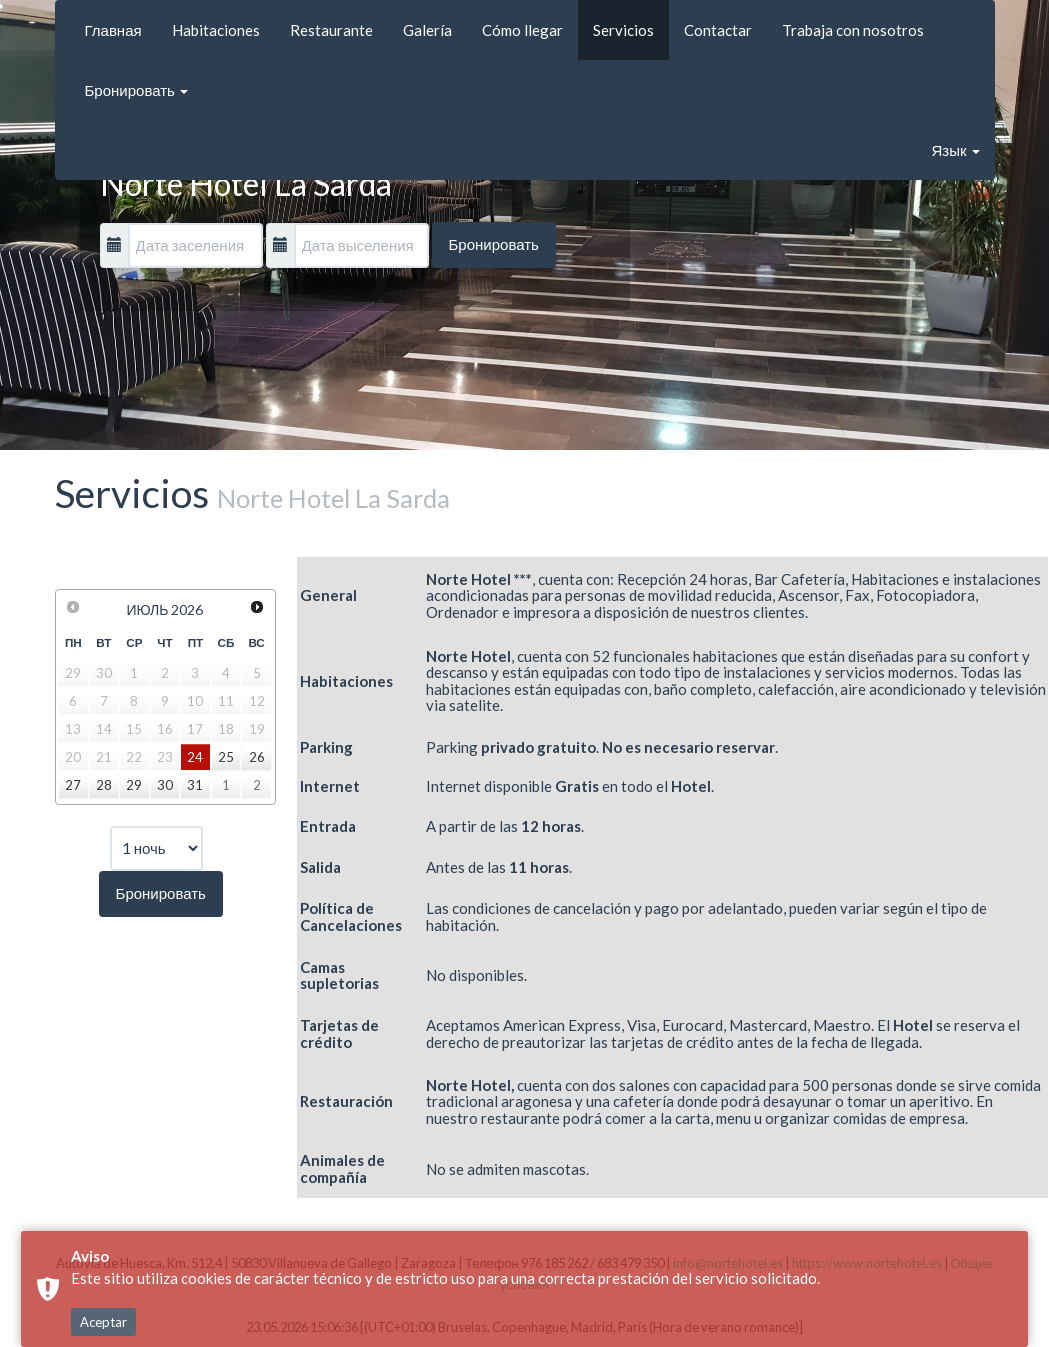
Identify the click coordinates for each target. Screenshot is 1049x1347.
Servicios (623, 30)
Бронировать (136, 90)
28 (104, 785)
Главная (113, 30)
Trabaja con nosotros (853, 30)
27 (73, 785)
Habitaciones (216, 30)
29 (134, 785)
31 (195, 785)
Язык (955, 150)
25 (226, 757)
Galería (427, 30)
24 (195, 757)
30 (165, 785)
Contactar (718, 30)
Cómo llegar (522, 30)
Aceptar (103, 1249)
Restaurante (331, 30)
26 (257, 757)
